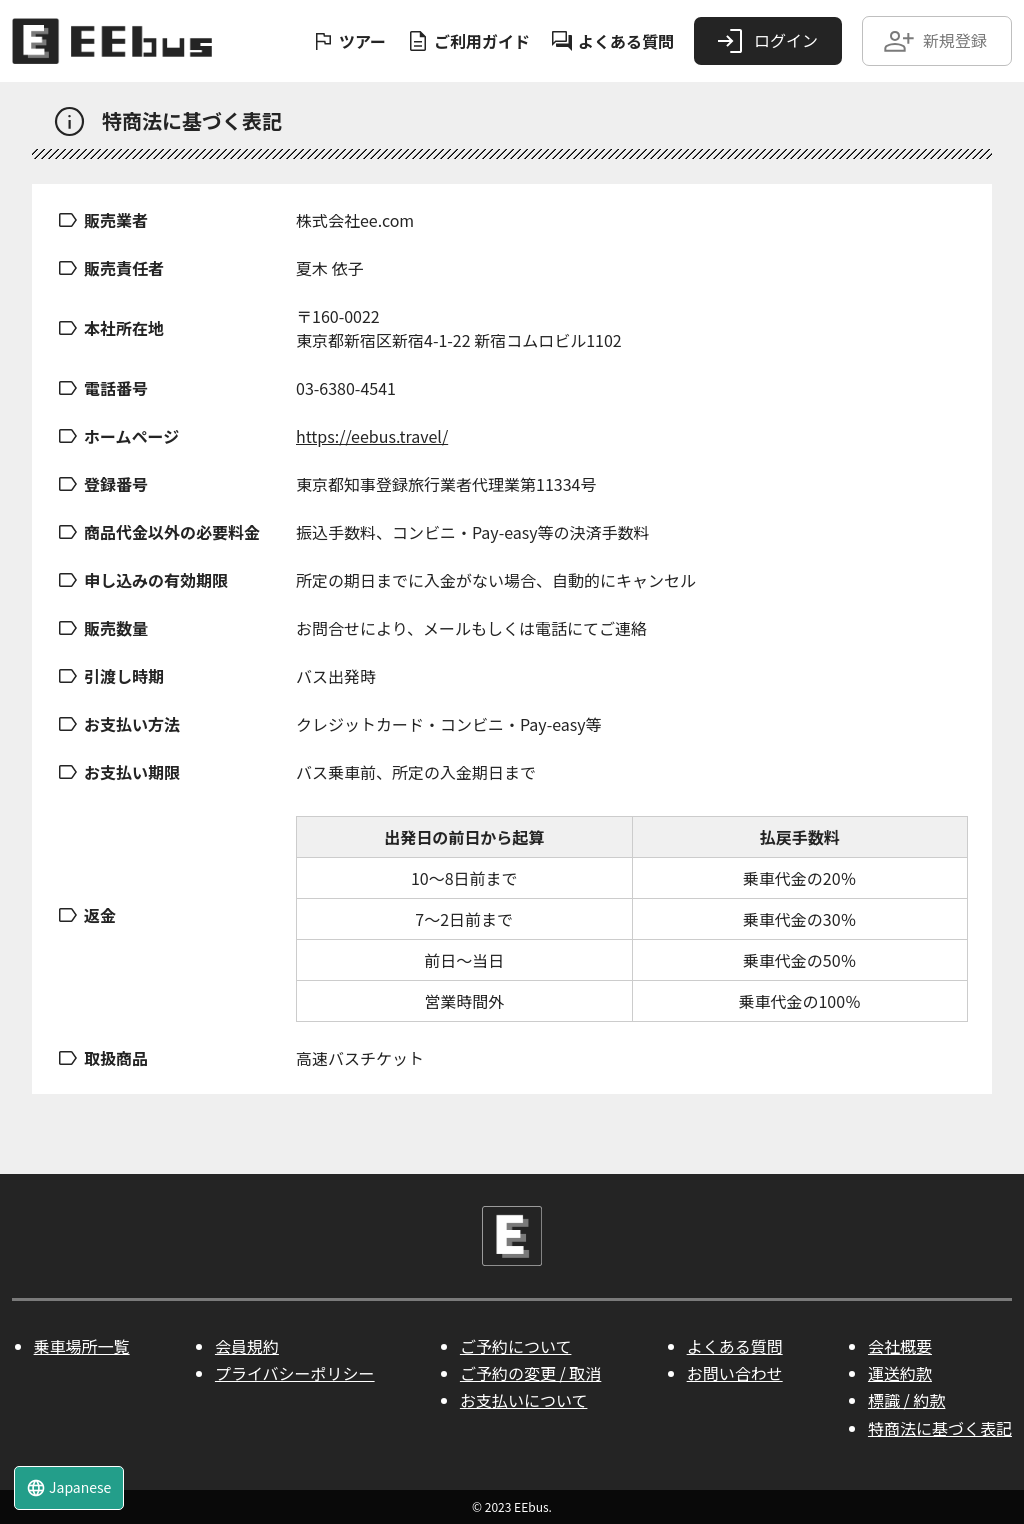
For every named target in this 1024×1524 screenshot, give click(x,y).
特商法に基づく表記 (940, 1428)
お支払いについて (524, 1400)
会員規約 (247, 1346)
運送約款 (900, 1373)
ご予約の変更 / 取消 (530, 1373)
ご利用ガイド (468, 41)
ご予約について (516, 1346)
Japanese (68, 1487)
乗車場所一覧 (82, 1346)
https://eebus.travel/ (372, 436)
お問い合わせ (735, 1373)
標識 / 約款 (906, 1400)
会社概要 (900, 1346)
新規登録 (935, 41)
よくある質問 (612, 41)
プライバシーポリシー (295, 1373)
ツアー (348, 41)
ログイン (766, 41)
